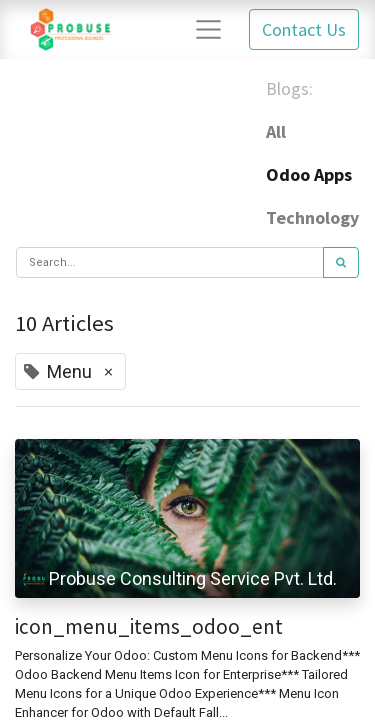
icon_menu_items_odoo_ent (149, 626)
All (276, 131)
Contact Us (304, 29)
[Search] (341, 262)
